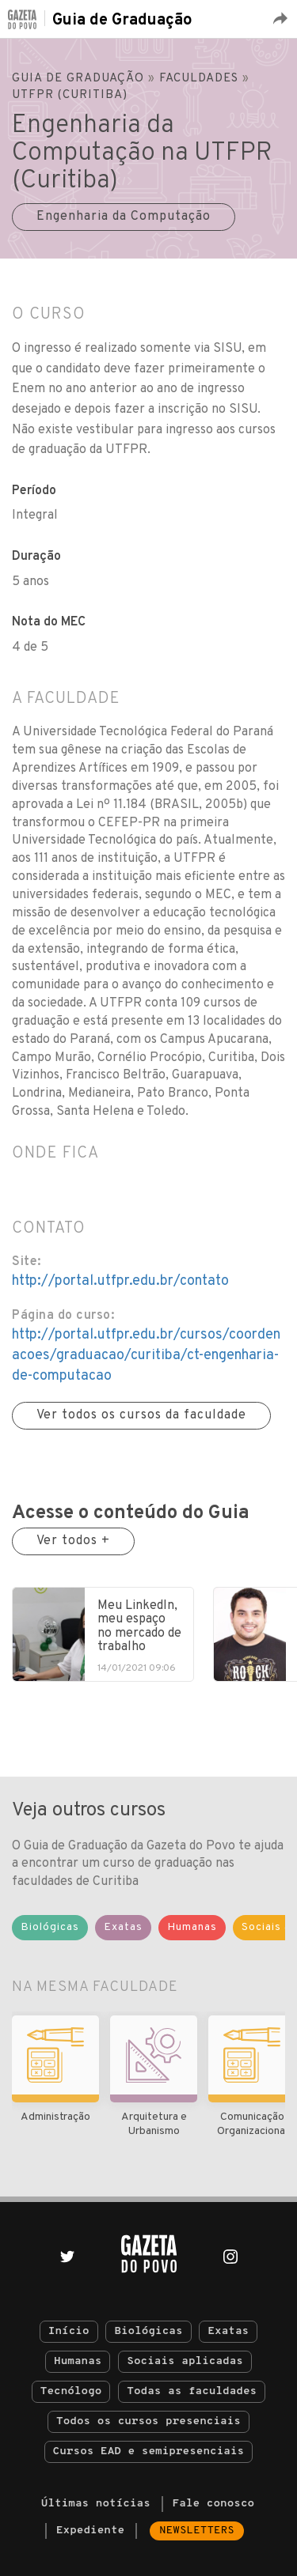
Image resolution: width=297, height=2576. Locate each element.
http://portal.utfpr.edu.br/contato (120, 1281)
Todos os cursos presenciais (148, 2421)
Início (68, 2331)
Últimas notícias (95, 2503)
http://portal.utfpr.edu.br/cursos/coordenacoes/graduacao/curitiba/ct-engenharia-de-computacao (146, 1355)
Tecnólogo (71, 2391)
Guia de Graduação (122, 20)
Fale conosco (214, 2503)
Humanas (77, 2361)
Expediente (90, 2530)
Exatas (228, 2331)
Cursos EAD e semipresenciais (148, 2451)
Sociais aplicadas (185, 2361)
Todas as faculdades (192, 2391)
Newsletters (196, 2530)
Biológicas (148, 2331)
